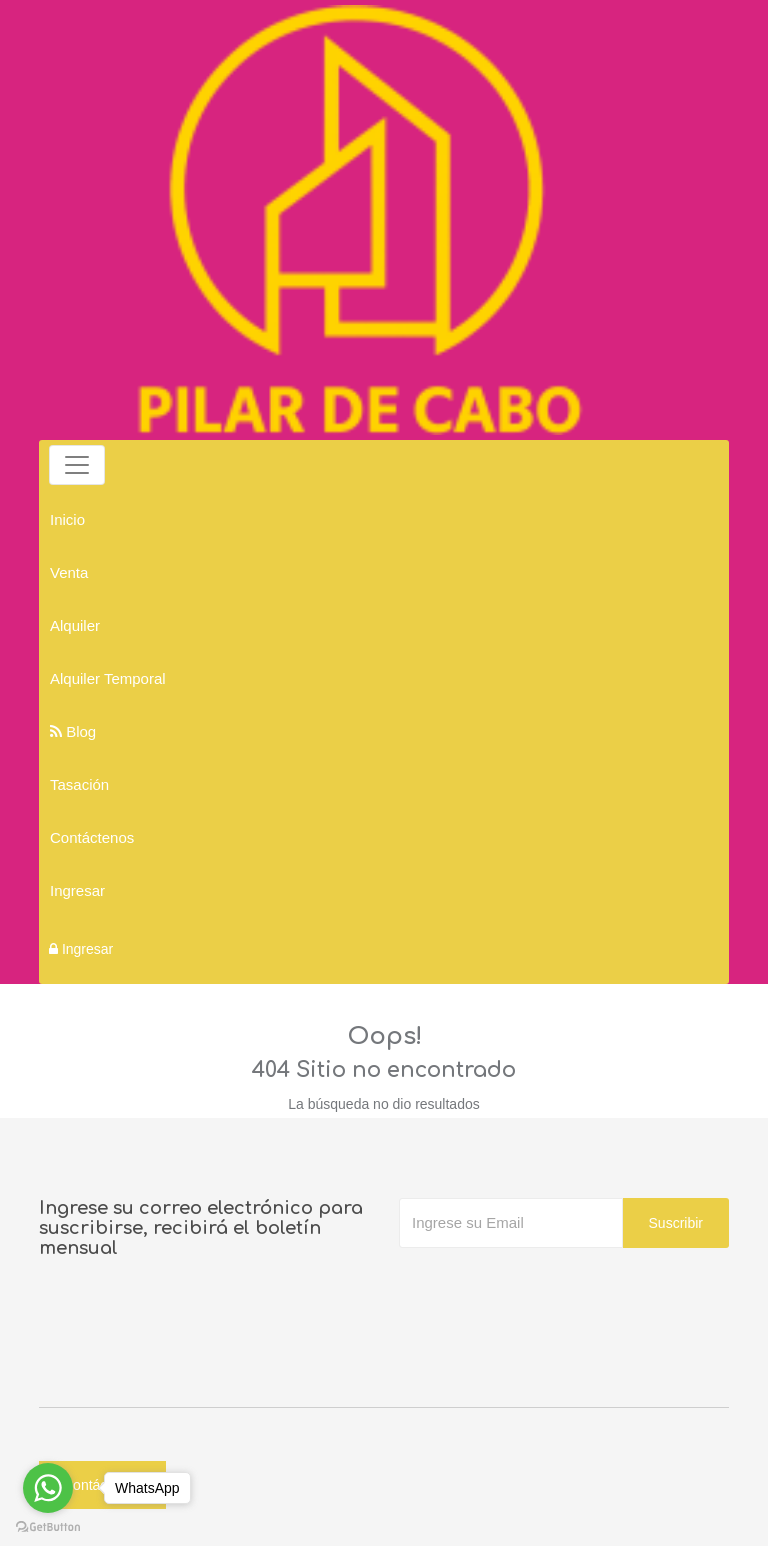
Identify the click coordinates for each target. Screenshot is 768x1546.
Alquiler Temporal (108, 678)
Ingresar (77, 890)
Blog (73, 731)
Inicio (67, 519)
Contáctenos (92, 837)
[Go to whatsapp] (48, 1488)
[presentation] (551, 1288)
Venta (69, 572)
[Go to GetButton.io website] (48, 1526)
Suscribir (676, 1223)
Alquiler (75, 625)
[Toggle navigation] (77, 465)
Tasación (79, 784)
